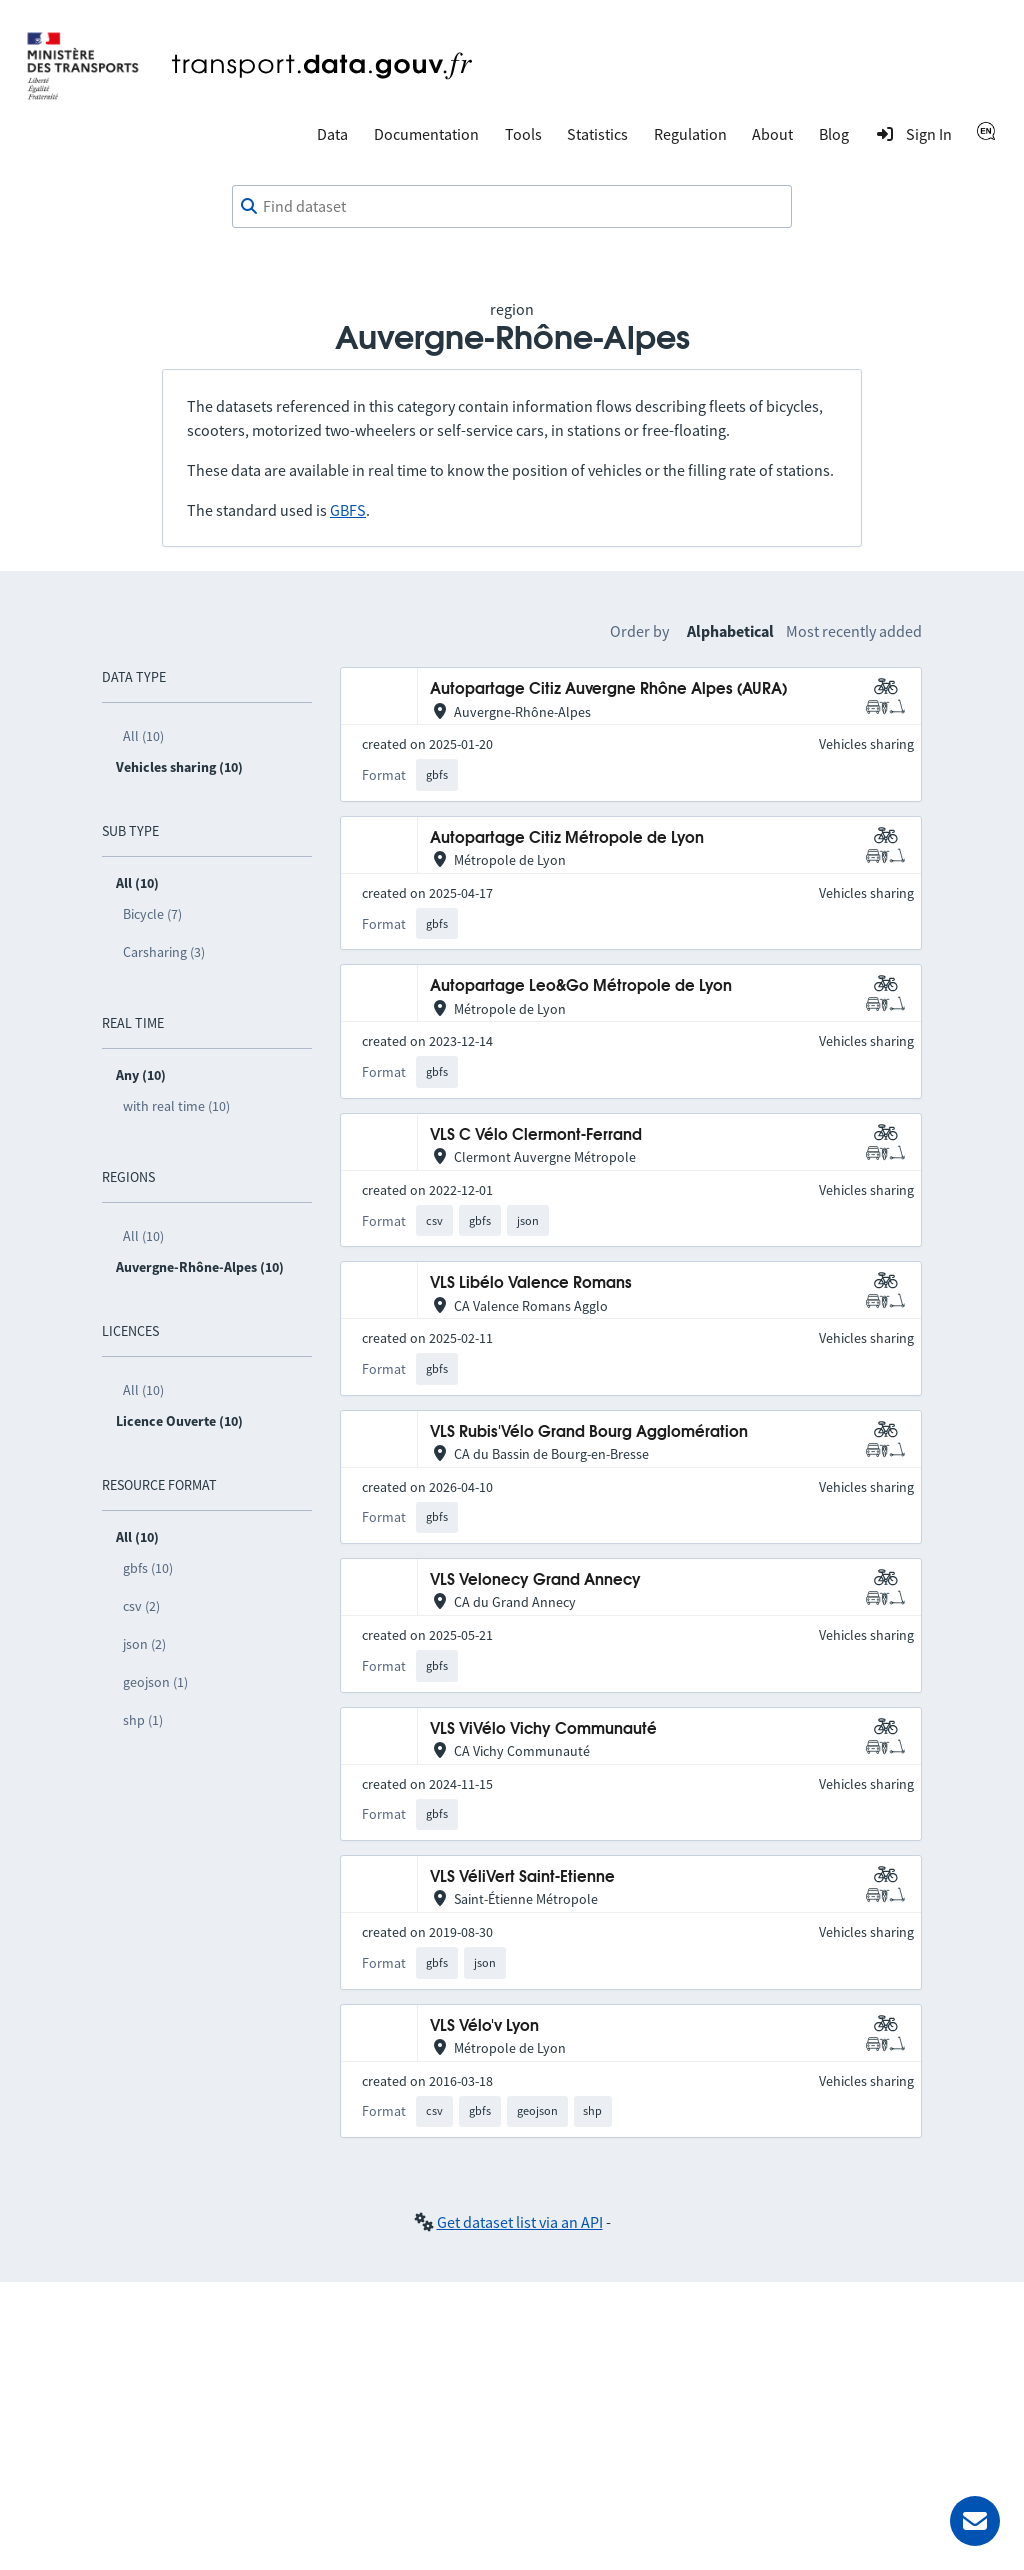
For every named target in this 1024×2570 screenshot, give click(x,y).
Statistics (597, 134)
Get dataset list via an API (520, 2222)
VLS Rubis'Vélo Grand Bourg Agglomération (589, 1432)
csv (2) (141, 1606)
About (772, 134)
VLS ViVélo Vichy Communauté (543, 1729)
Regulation (690, 134)
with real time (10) (176, 1106)
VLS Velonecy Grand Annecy (535, 1580)
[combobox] (512, 207)
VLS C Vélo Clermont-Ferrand (536, 1135)
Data (332, 134)
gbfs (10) (148, 1568)
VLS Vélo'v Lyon (484, 2026)
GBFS (348, 510)
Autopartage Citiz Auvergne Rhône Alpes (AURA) (608, 689)
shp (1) (143, 1720)
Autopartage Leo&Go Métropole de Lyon (581, 986)
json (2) (144, 1644)
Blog (834, 134)
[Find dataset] (512, 207)
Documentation (426, 134)
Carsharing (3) (164, 952)
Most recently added (854, 631)
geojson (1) (155, 1682)
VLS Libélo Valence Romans (531, 1283)
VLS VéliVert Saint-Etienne (522, 1877)
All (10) (143, 736)
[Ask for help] (975, 2521)
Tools (523, 134)
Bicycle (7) (152, 914)
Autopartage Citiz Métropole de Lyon (567, 838)
